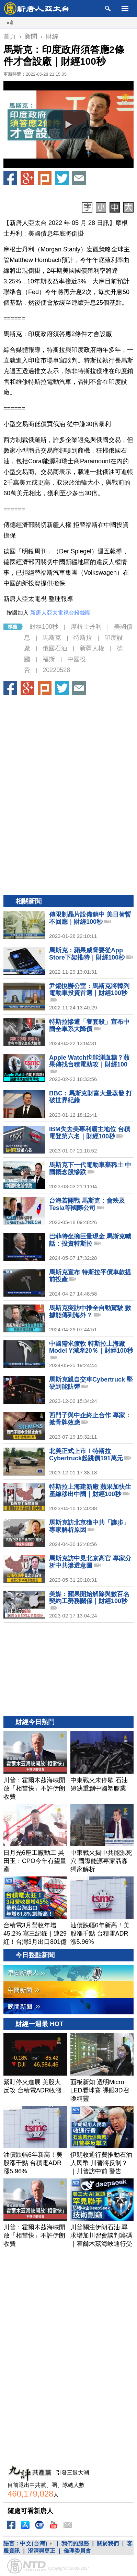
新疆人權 (92, 648)
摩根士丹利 (86, 626)
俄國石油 (55, 648)
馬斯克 (52, 637)
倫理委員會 (77, 2551)
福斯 (49, 659)
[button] (68, 124)
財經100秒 (44, 626)
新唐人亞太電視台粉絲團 (60, 613)
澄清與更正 (41, 2551)
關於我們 (108, 2543)
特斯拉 (82, 637)
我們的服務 (75, 2543)
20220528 (56, 670)
